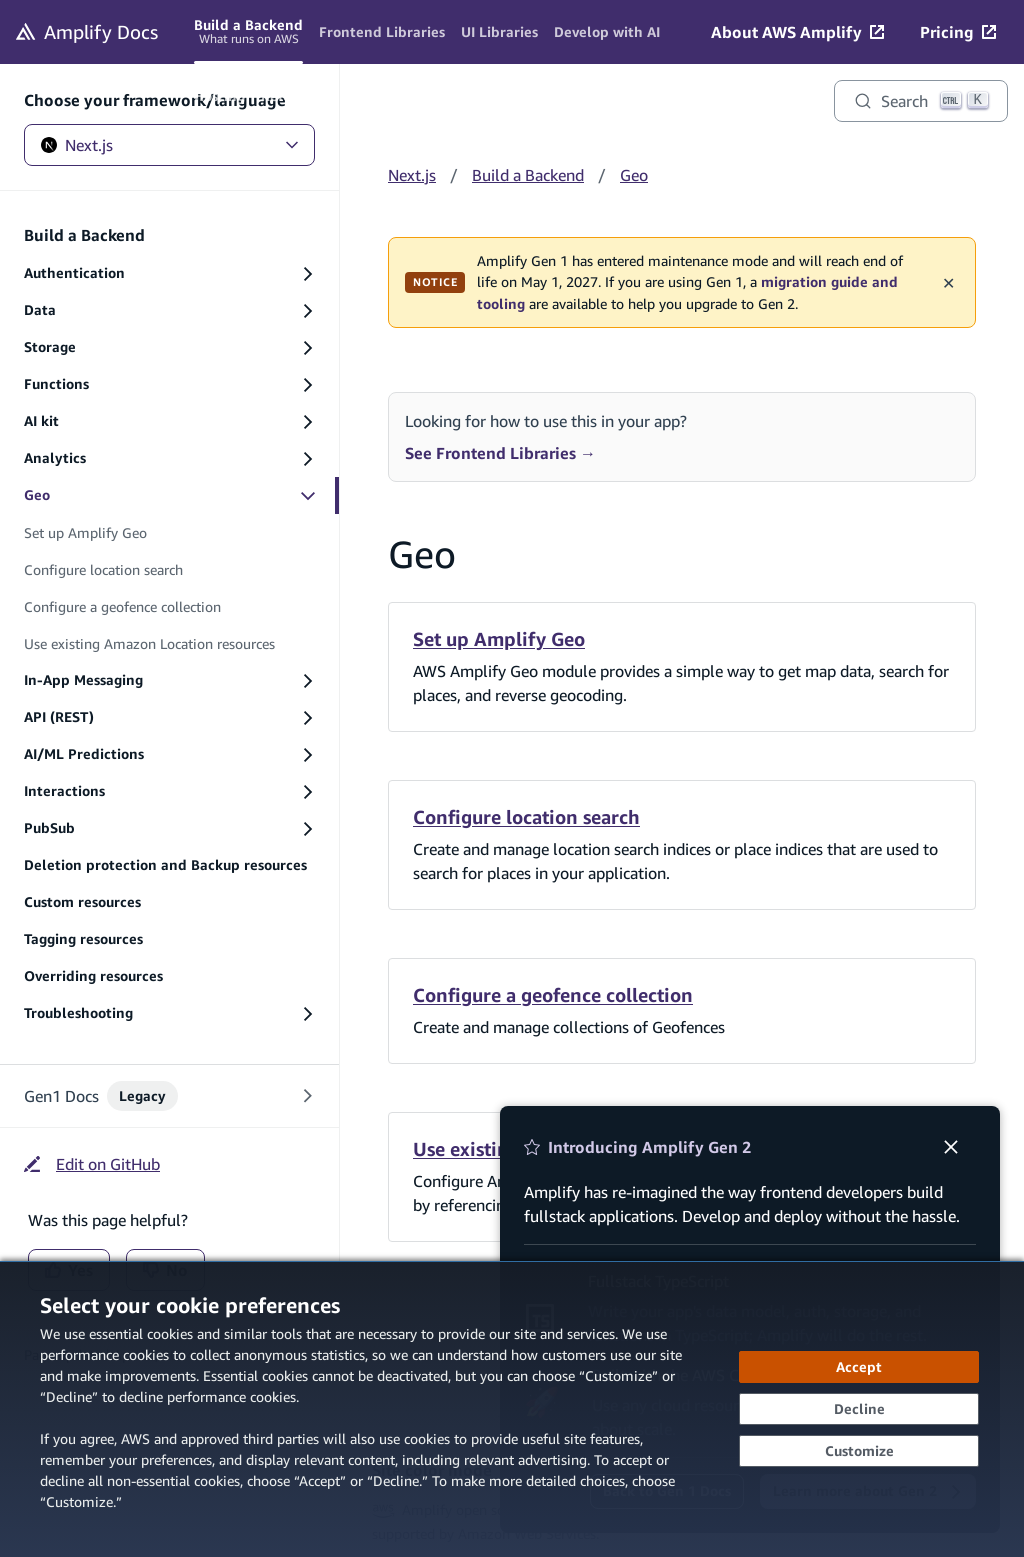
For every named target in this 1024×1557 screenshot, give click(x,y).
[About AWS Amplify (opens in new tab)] (797, 32)
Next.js (169, 145)
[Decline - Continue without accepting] (859, 1409)
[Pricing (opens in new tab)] (958, 32)
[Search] (921, 101)
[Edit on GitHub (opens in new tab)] (92, 1164)
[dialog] (512, 1409)
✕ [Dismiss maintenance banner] (948, 282)
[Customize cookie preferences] (859, 1451)
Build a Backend (528, 175)
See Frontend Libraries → (500, 453)
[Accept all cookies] (859, 1367)
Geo (634, 175)
